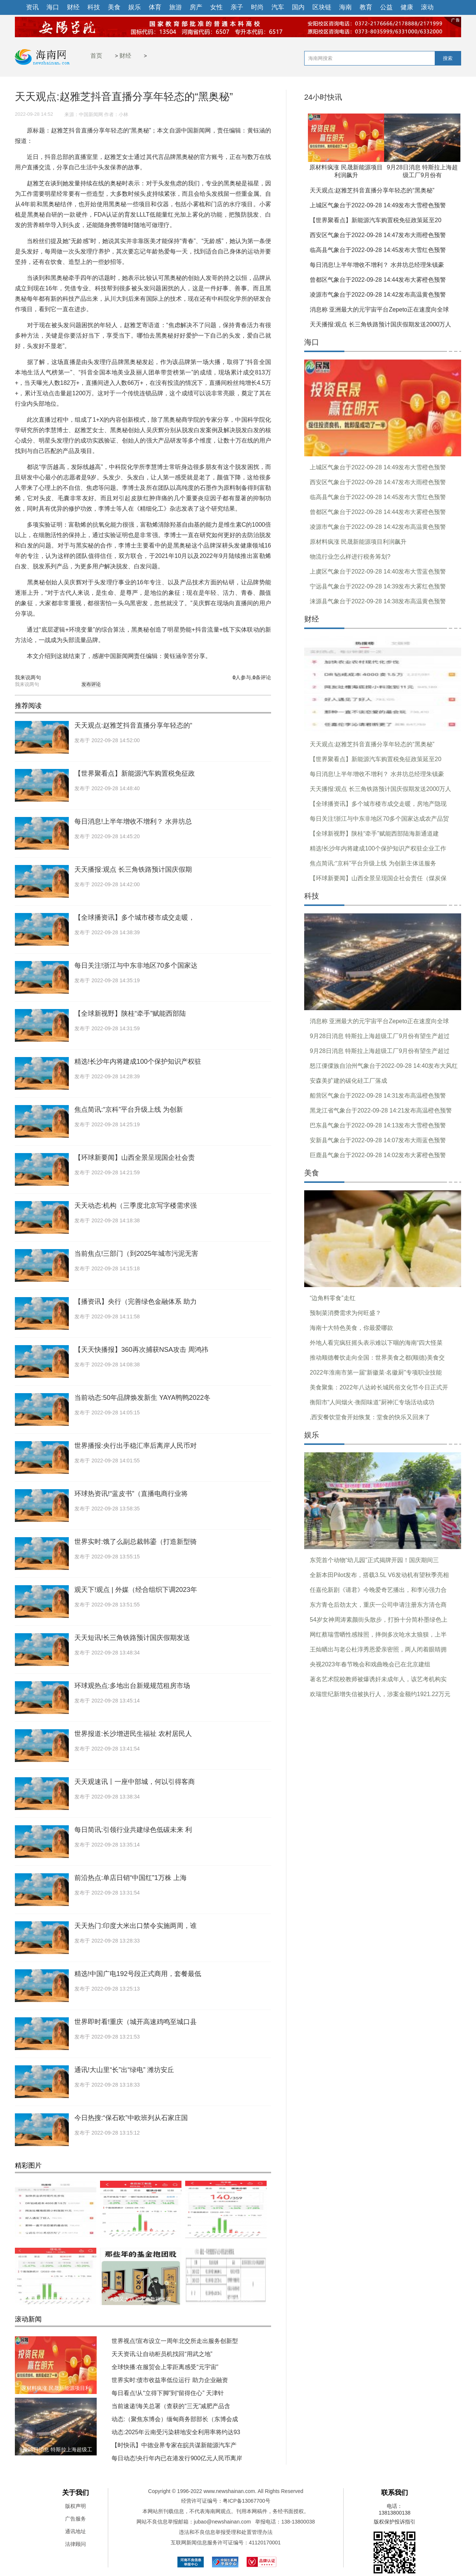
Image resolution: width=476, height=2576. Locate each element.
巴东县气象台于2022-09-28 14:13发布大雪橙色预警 (378, 1125)
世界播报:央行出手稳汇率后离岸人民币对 (135, 1445)
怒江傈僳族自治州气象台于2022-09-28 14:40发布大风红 (384, 1066)
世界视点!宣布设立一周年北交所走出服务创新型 (175, 2341)
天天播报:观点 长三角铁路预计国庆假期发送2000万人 (380, 324)
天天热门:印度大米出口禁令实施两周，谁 (135, 1925)
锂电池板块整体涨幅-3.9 (55, 2299)
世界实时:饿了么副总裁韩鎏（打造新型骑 (135, 1541)
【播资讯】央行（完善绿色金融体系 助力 (135, 1301)
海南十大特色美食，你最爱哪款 (351, 1328)
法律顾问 (75, 2544)
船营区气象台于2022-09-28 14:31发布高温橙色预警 (378, 1095)
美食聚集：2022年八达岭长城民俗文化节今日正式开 (379, 1387)
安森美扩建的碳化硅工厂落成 (348, 1081)
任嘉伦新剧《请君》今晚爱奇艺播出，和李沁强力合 (378, 1590)
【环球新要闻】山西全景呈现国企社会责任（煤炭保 (378, 878)
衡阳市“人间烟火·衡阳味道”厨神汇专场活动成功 (372, 1402)
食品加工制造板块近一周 (141, 2232)
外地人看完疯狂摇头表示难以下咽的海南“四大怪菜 (376, 1343)
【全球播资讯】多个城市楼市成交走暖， (134, 917)
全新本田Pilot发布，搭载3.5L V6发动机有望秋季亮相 (379, 1575)
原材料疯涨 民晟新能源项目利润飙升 (358, 542)
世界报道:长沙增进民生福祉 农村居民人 (133, 1733)
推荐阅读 (28, 705)
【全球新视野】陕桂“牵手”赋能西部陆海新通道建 (374, 833)
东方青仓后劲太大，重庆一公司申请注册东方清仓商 (378, 1605)
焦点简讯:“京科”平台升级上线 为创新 (128, 1109)
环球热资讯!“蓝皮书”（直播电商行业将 (131, 1493)
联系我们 (394, 2492)
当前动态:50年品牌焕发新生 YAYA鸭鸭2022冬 (142, 1397)
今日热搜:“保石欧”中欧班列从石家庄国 (131, 2118)
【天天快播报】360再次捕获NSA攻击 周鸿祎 (141, 1349)
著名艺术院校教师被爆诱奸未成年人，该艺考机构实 (378, 1679)
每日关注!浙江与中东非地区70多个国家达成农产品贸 (379, 818)
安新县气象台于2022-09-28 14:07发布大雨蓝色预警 (378, 1140)
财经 (125, 55)
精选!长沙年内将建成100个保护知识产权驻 (137, 1061)
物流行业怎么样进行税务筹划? (350, 556)
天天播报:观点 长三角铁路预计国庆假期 (133, 869)
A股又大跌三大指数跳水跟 (140, 2299)
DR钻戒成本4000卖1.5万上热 (56, 2232)
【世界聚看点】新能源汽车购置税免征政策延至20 (375, 220)
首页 (96, 55)
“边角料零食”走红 (333, 1298)
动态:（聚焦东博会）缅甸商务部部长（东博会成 (175, 2419)
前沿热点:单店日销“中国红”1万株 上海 (130, 1877)
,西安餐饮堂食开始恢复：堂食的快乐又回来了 (370, 1417)
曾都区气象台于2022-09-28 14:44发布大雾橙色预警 (378, 280)
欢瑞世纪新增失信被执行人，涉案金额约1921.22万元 (380, 1694)
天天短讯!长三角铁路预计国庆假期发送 (132, 1637)
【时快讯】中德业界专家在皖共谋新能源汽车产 (174, 2445)
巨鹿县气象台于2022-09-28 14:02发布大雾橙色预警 (378, 1155)
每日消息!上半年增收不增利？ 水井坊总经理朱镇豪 (377, 265)
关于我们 (75, 2492)
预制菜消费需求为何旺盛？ (345, 1313)
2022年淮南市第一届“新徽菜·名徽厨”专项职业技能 (376, 1372)
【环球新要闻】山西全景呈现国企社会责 (134, 1157)
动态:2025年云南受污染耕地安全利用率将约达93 (176, 2432)
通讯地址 (75, 2531)
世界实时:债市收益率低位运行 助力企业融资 (170, 2380)
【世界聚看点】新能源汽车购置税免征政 (134, 773)
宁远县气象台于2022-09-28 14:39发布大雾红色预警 (378, 586)
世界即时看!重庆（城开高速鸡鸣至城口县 (135, 2022)
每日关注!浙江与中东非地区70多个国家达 (135, 965)
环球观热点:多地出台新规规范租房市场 (132, 1685)
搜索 (448, 58)
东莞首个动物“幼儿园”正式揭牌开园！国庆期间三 (374, 1560)
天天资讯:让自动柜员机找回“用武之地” (162, 2354)
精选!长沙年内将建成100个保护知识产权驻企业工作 (378, 848)
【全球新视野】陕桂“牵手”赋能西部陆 (130, 1013)
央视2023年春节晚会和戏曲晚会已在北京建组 (370, 1664)
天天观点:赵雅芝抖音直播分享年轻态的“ (133, 725)
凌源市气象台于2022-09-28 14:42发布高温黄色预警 (378, 294)
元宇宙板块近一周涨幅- (226, 2232)
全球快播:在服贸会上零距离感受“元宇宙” (165, 2367)
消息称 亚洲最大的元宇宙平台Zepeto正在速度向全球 (379, 309)
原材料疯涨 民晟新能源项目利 (55, 2388)
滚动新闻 (28, 2319)
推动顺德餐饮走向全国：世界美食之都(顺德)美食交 (377, 1357)
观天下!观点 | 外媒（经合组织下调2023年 (135, 1589)
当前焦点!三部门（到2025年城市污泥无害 (136, 1253)
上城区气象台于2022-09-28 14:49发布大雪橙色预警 (378, 205)
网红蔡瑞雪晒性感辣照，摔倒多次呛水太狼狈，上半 (378, 1634)
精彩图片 (28, 2165)
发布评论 (91, 684)
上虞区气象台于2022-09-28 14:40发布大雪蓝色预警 (378, 571)
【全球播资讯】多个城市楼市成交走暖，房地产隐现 (378, 804)
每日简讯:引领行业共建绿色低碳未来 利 (133, 1829)
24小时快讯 (323, 97)
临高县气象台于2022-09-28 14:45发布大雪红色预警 (378, 250)
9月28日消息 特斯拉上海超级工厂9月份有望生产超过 (380, 1036)
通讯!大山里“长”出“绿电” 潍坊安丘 (124, 2070)
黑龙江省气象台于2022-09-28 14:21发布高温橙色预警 (381, 1110)
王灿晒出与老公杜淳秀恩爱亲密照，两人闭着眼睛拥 (378, 1649)
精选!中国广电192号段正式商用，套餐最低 (137, 1974)
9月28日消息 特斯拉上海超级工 (55, 2449)
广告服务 (75, 2519)
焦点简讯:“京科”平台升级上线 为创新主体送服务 (373, 863)
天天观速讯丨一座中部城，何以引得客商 (134, 1781)
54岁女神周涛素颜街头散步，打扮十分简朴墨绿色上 (378, 1619)
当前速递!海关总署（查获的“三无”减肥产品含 (171, 2406)
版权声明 (75, 2506)
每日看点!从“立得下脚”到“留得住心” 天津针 (168, 2393)
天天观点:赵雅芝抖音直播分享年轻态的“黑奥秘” (372, 190)
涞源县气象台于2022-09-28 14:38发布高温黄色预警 (378, 601)
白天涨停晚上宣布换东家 (226, 2299)
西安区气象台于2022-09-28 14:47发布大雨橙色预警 (378, 235)
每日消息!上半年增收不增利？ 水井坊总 (133, 821)
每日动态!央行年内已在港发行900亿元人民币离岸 (177, 2458)
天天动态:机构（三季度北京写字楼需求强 (135, 1205)
